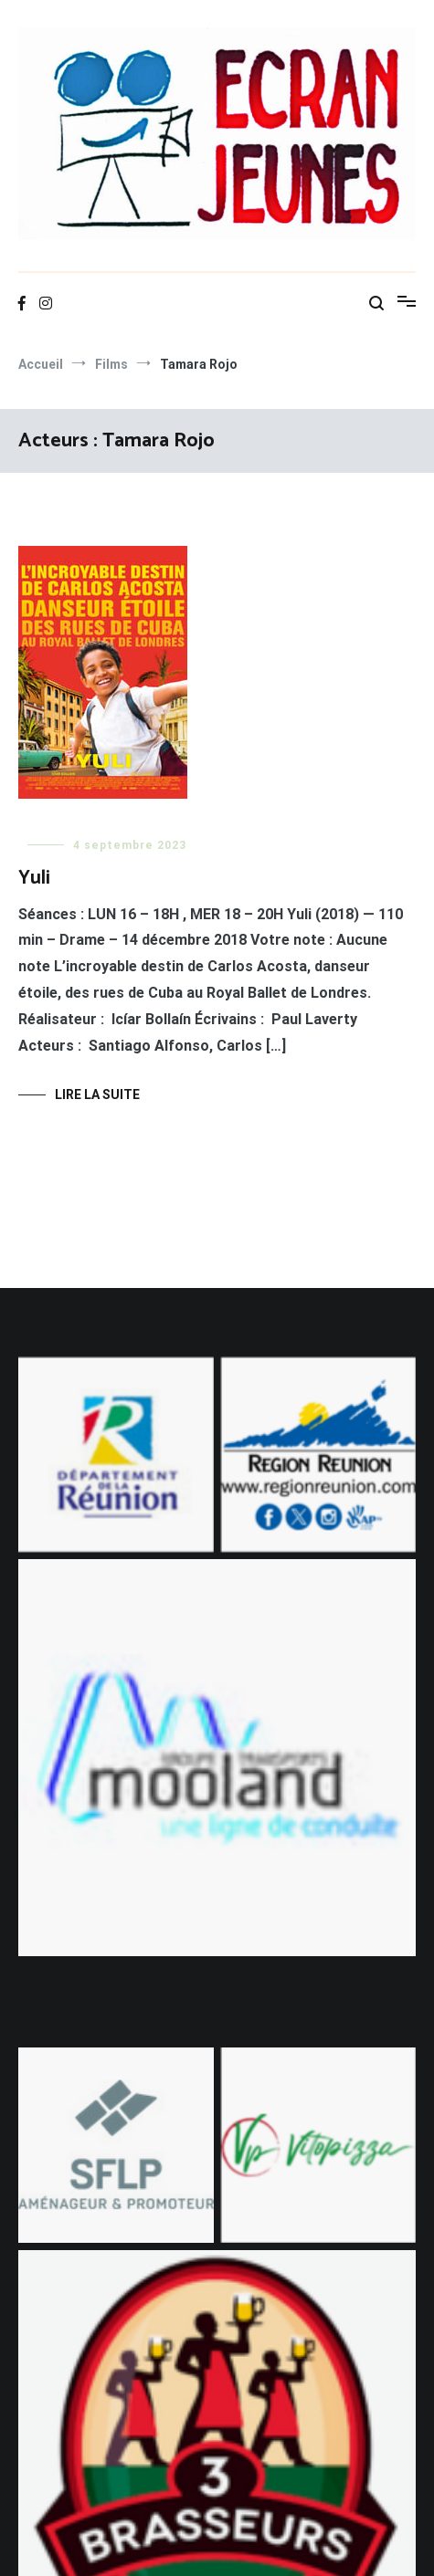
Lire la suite (97, 1094)
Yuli (34, 878)
